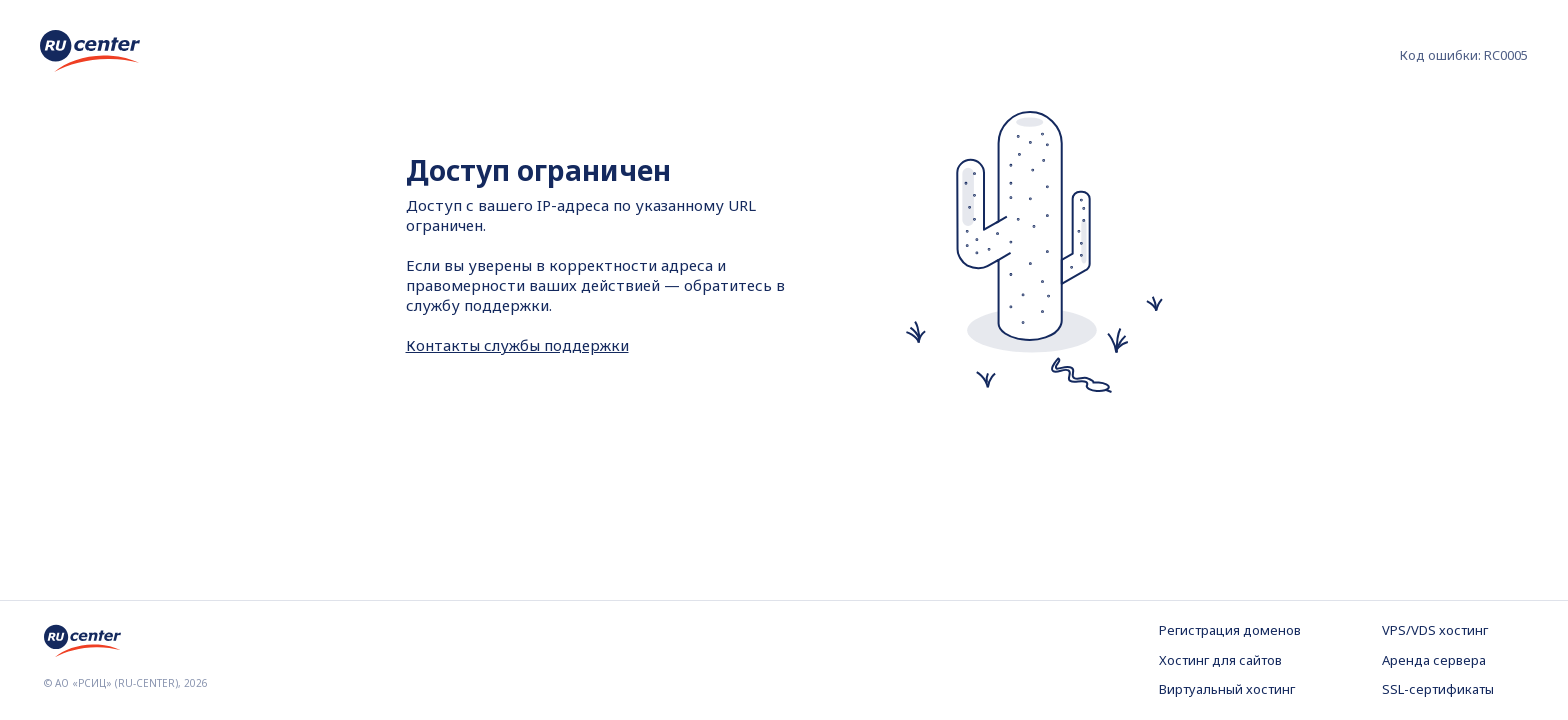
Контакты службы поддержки (517, 345)
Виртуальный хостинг (1227, 689)
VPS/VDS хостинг (1435, 630)
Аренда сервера (1434, 660)
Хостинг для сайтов (1220, 660)
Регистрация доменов (1230, 630)
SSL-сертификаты (1438, 689)
